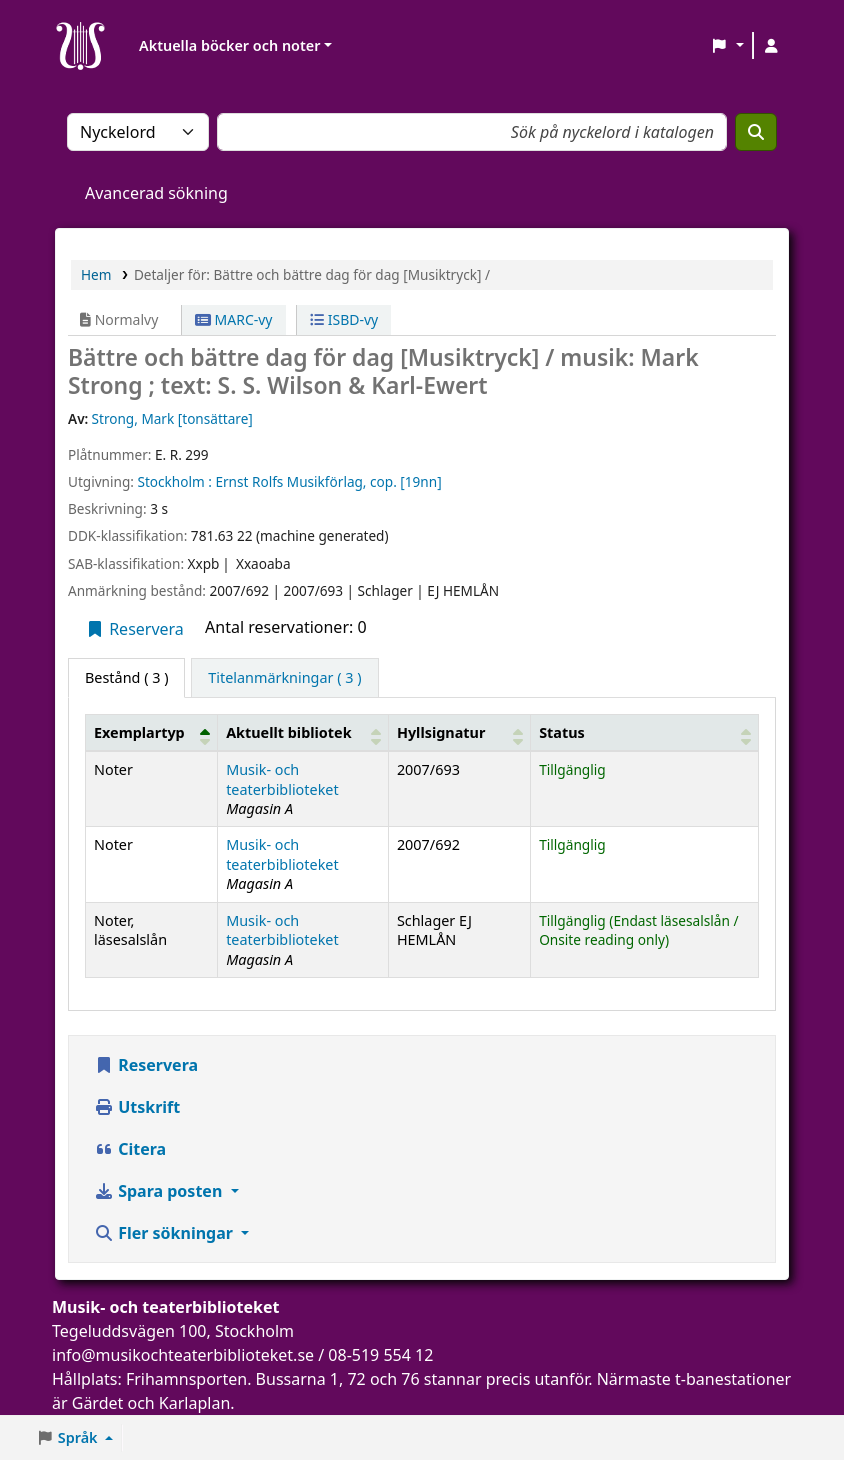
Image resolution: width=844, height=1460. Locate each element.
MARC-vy (234, 319)
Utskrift (137, 1107)
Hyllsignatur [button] (441, 732)
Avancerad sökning (156, 193)
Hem (96, 274)
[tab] (284, 678)
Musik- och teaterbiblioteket (282, 779)
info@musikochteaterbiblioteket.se (183, 1355)
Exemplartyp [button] (139, 732)
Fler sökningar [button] (165, 1233)
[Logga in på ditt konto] (771, 46)
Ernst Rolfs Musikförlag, (290, 481)
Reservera (134, 629)
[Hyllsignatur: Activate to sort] (459, 732)
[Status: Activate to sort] (645, 732)
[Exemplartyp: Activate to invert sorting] (152, 732)
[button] (727, 46)
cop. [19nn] (406, 481)
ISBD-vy (344, 319)
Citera (130, 1149)
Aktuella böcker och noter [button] (229, 45)
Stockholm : (174, 481)
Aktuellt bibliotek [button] (288, 732)
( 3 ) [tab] (126, 677)
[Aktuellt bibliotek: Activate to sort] (303, 732)
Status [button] (562, 732)
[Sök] (756, 132)
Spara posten (160, 1191)
